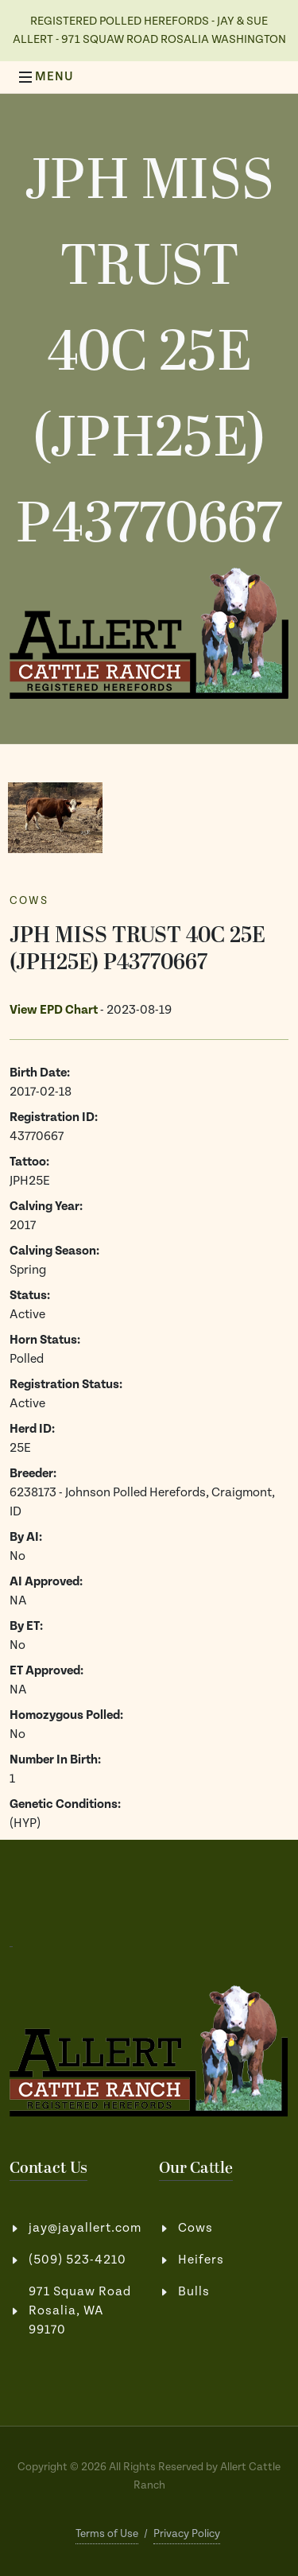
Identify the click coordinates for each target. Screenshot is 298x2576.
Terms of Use (106, 2534)
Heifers (201, 2260)
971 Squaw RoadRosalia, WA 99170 (80, 2310)
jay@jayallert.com (85, 2228)
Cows (29, 900)
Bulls (194, 2291)
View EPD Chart (54, 1010)
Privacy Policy (186, 2534)
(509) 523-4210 (77, 2260)
